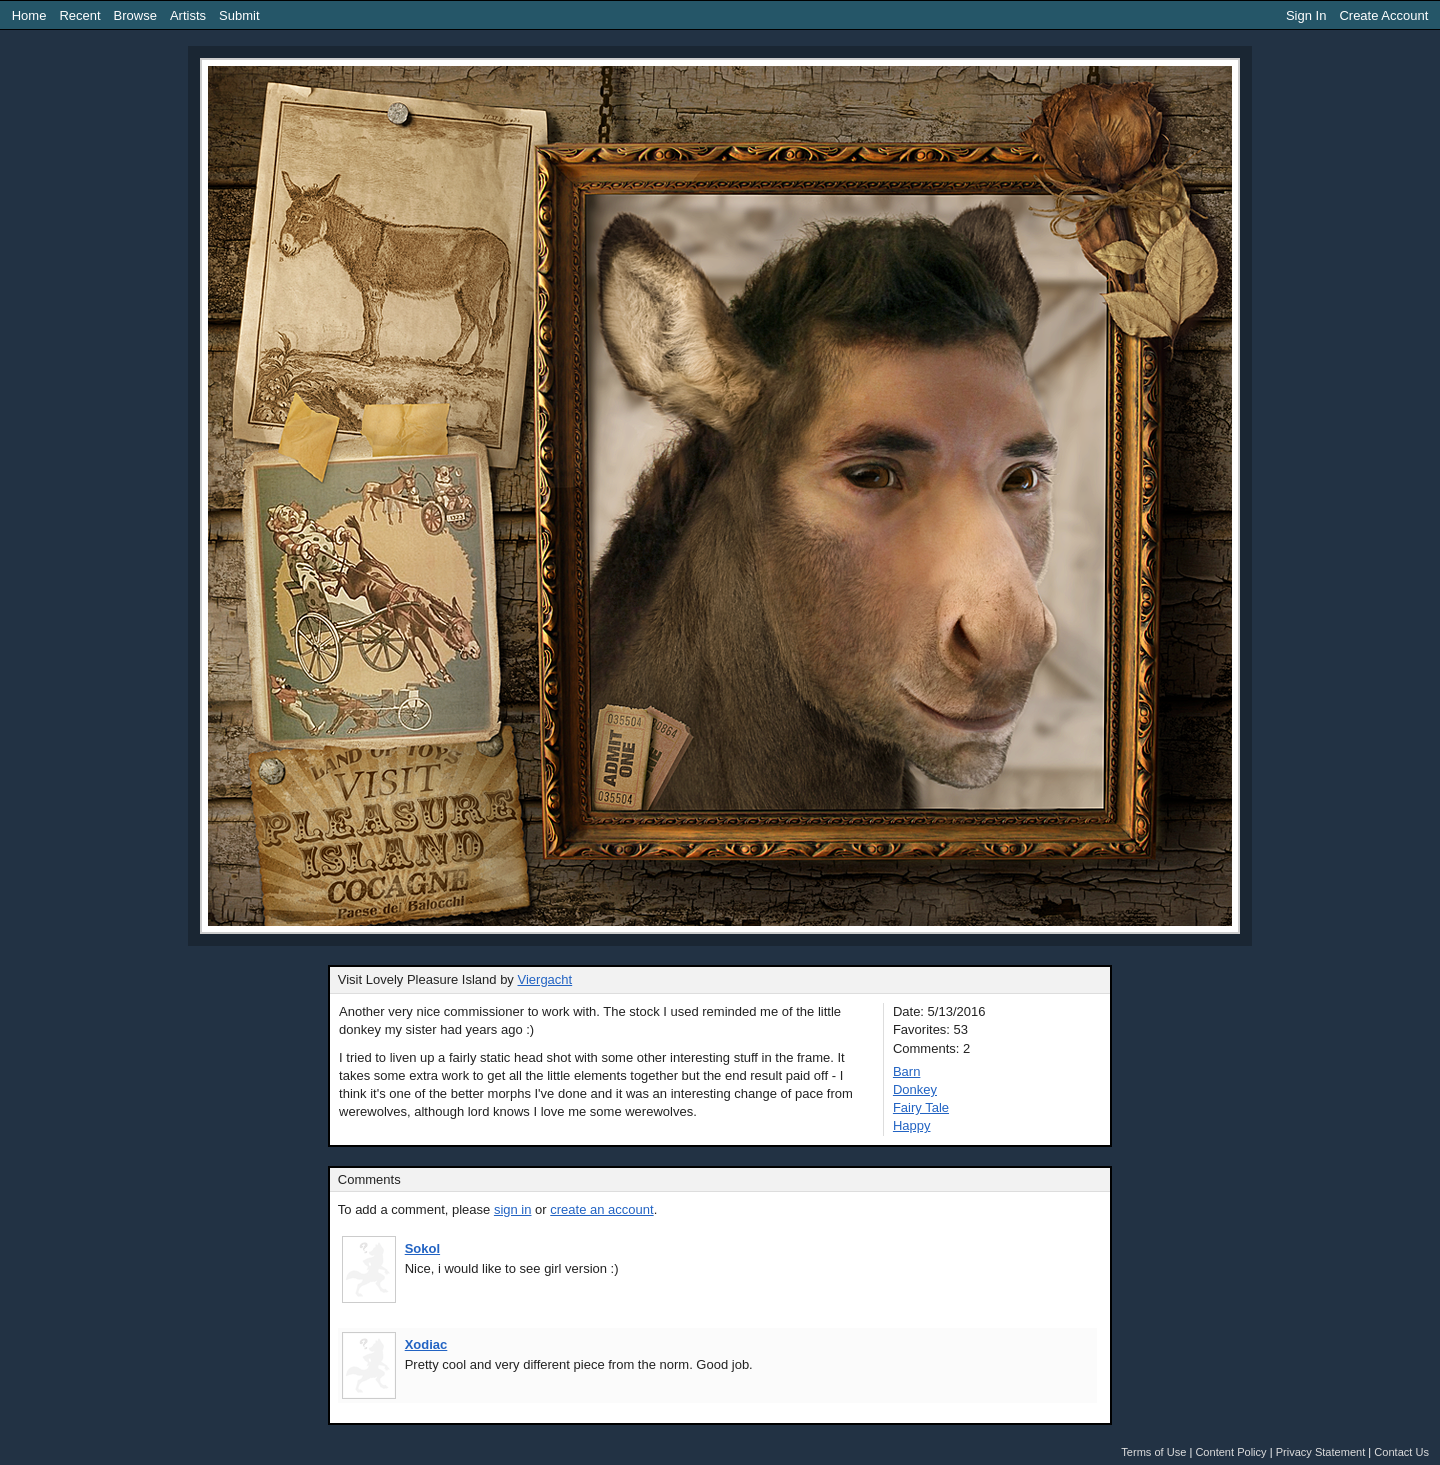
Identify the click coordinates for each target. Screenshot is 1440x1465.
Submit (239, 15)
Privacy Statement (1321, 1452)
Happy (912, 1125)
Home (29, 15)
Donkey (915, 1089)
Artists (188, 15)
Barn (906, 1071)
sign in (513, 1209)
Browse (135, 15)
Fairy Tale (921, 1107)
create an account (601, 1209)
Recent (79, 15)
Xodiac (426, 1344)
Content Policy (1230, 1452)
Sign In (1306, 15)
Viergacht (545, 979)
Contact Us (1401, 1452)
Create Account (1383, 15)
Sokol (422, 1248)
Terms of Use (1153, 1452)
